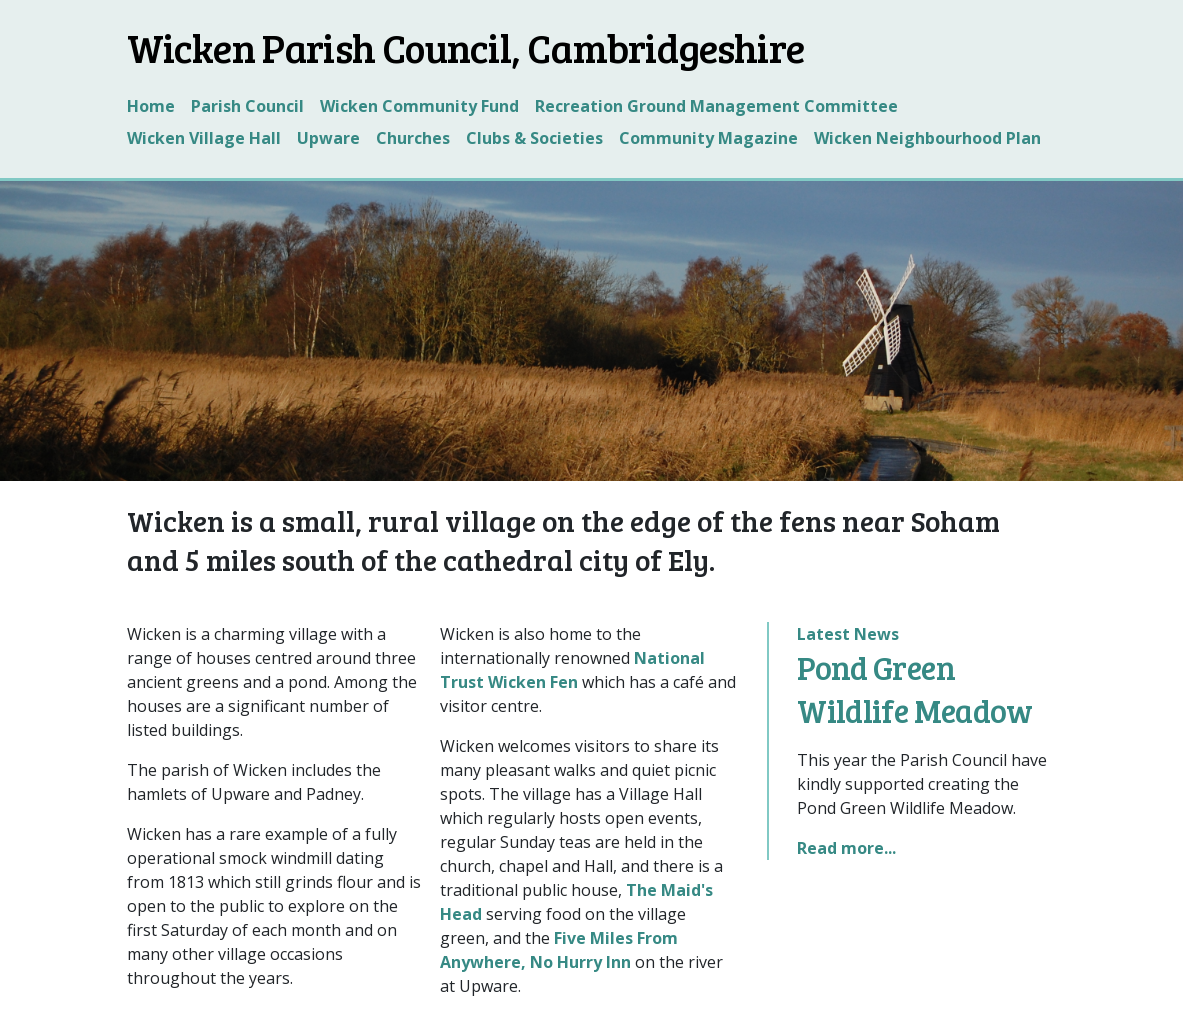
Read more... (846, 848)
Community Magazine (708, 138)
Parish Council (247, 106)
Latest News (848, 634)
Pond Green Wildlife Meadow (914, 689)
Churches (413, 138)
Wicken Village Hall (204, 138)
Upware (328, 138)
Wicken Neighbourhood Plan (927, 138)
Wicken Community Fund (419, 106)
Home (151, 106)
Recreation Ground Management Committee (716, 106)
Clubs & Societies (534, 138)
